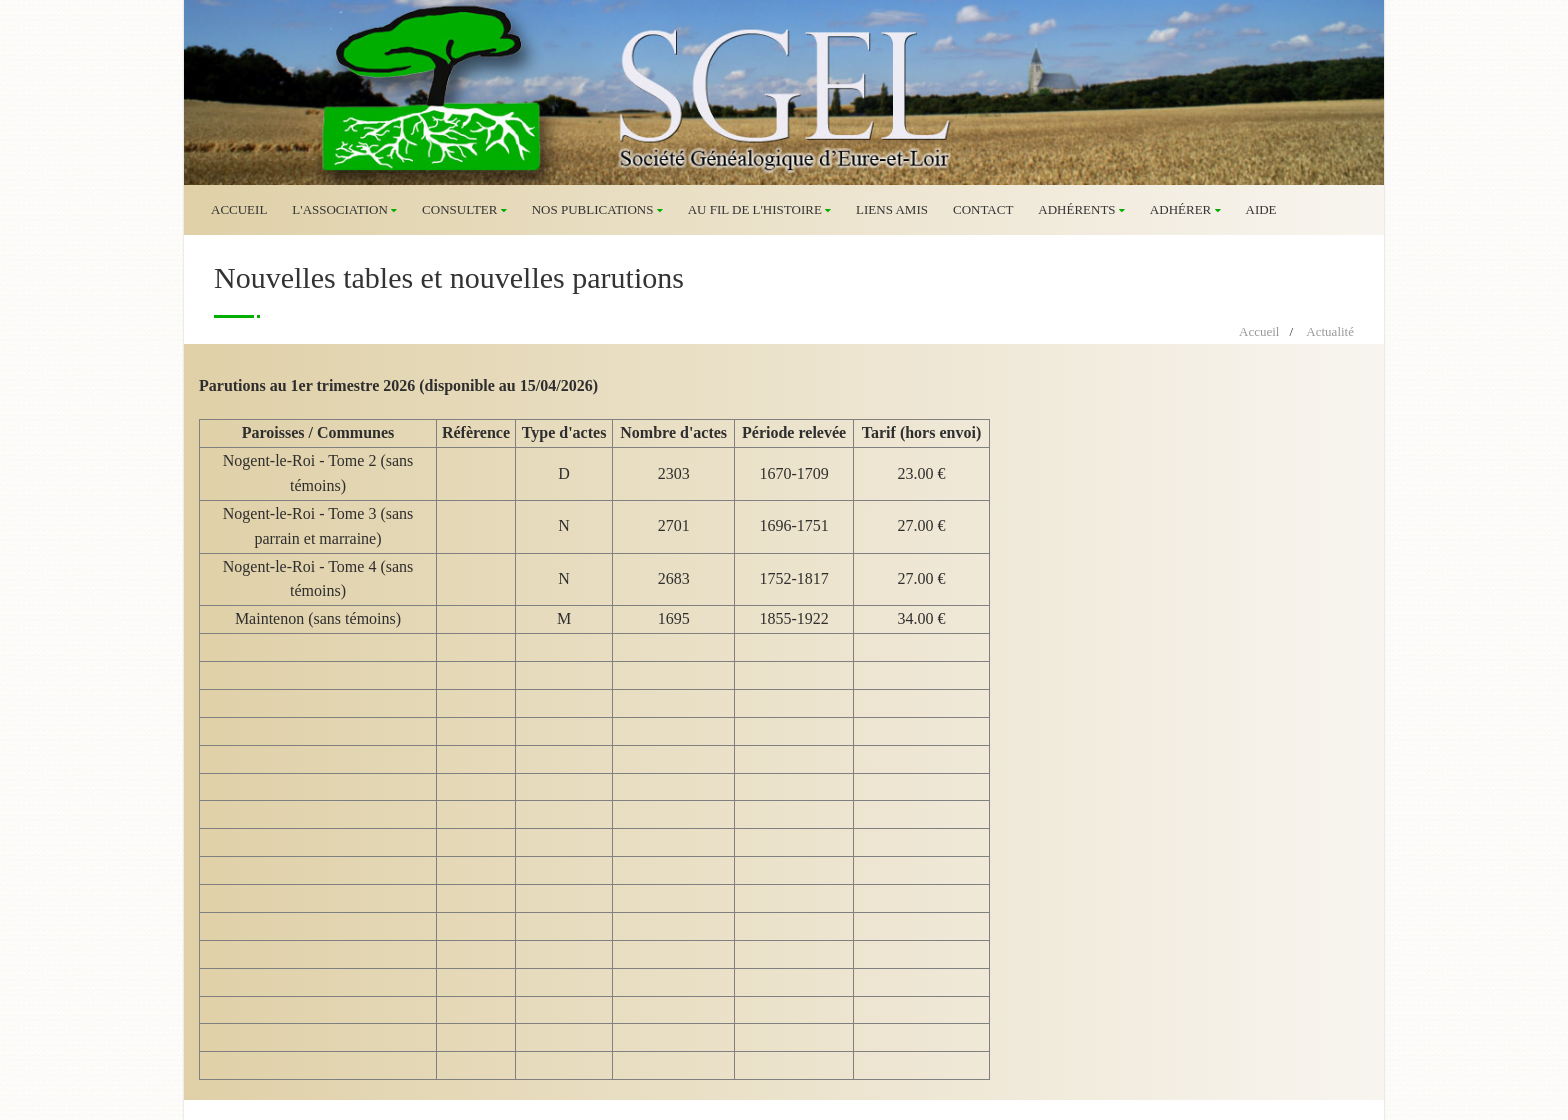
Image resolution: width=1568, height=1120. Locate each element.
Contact (983, 209)
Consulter (464, 209)
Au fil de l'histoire (759, 209)
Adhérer (1185, 209)
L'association (344, 209)
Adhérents (1081, 209)
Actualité (1330, 331)
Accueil (239, 209)
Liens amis (892, 209)
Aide (1261, 209)
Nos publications (597, 209)
